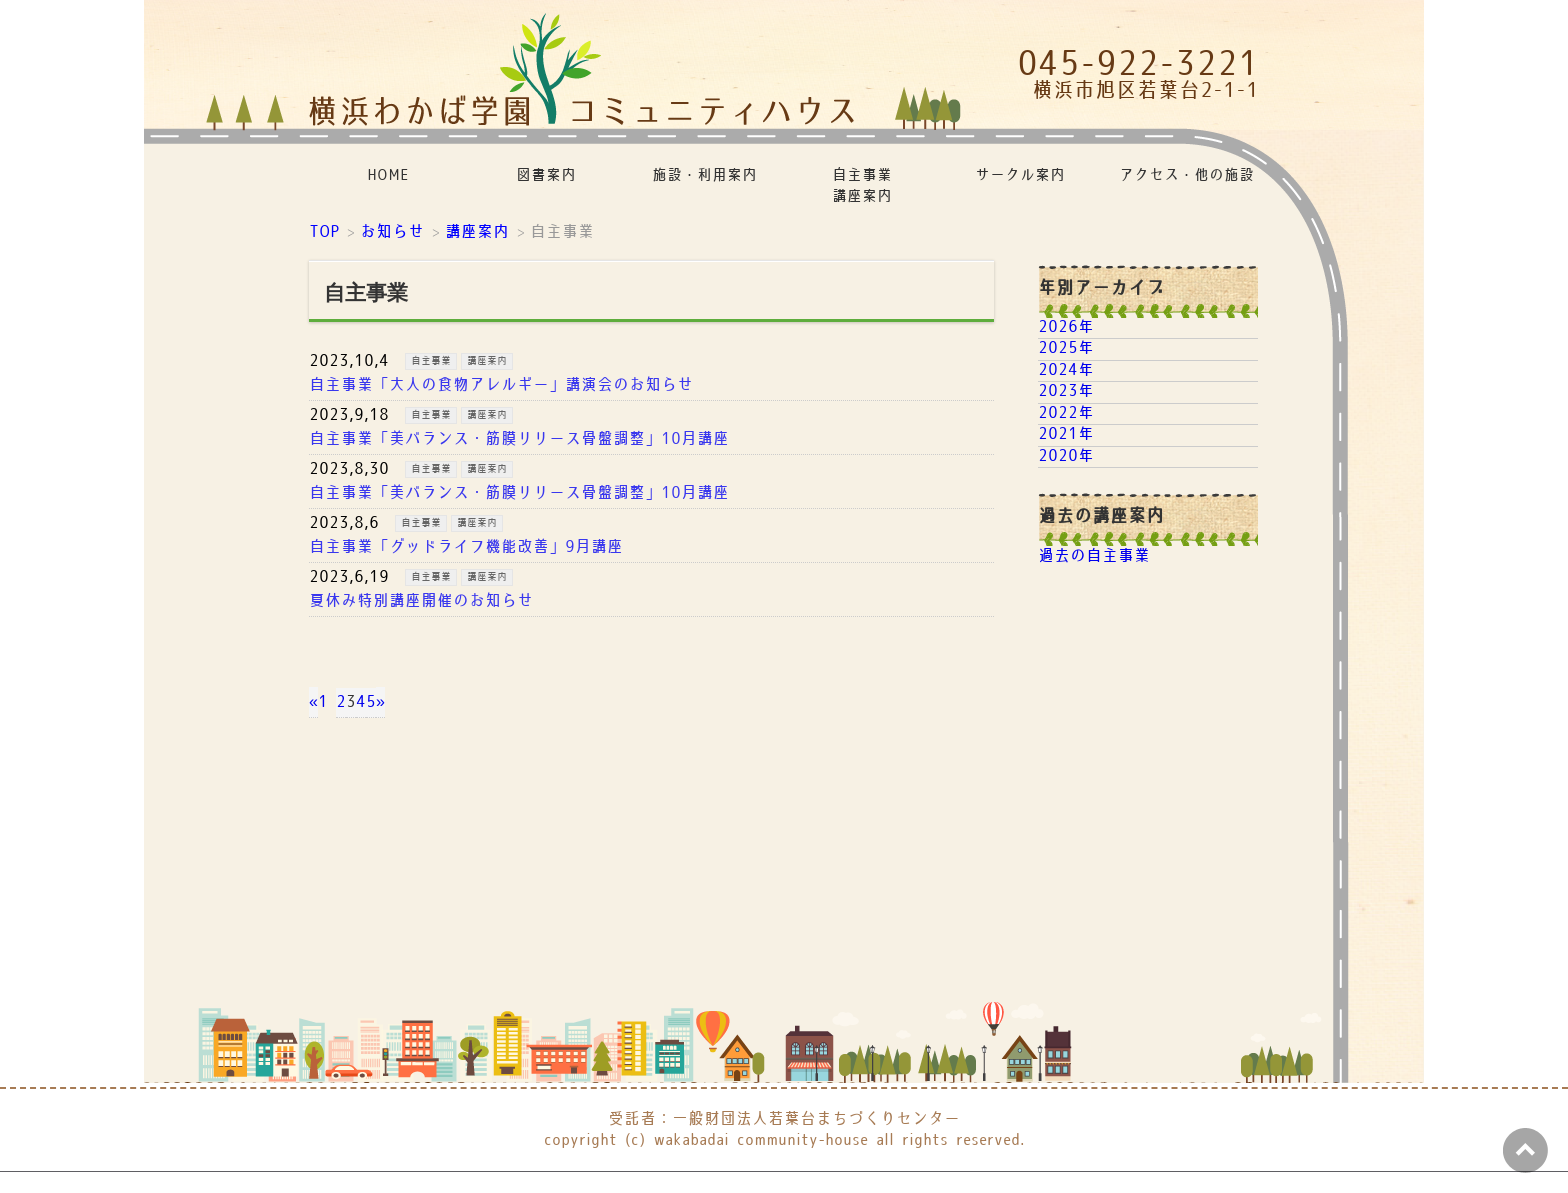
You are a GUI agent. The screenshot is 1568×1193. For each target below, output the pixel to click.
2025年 (1066, 348)
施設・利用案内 (704, 175)
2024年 (1066, 370)
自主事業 (431, 361)
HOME (388, 175)
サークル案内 (1020, 175)
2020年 (1066, 456)
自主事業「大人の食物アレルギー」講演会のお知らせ (501, 385)
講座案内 (487, 361)
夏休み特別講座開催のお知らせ (421, 601)
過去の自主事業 (1094, 556)
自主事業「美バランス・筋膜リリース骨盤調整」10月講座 (519, 439)
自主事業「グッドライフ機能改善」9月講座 (466, 547)
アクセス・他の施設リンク (1188, 175)
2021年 (1066, 434)
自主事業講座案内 (862, 186)
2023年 (1066, 391)
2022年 (1066, 413)
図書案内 (546, 175)
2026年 (1066, 327)
